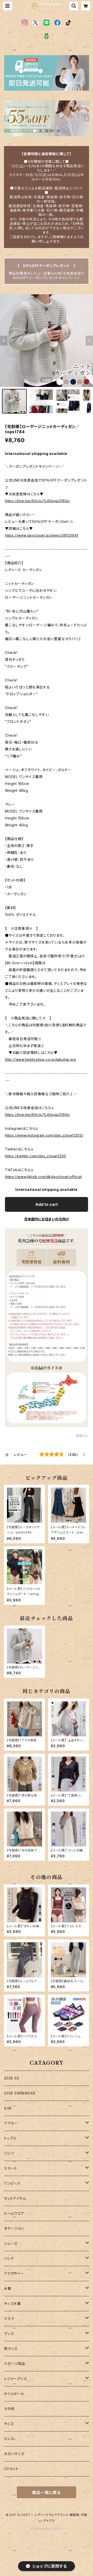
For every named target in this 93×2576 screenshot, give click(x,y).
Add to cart (46, 1204)
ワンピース (12, 2183)
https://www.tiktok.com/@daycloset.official (43, 1177)
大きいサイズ (14, 2454)
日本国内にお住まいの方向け (46, 1219)
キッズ (9, 2424)
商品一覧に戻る (46, 2492)
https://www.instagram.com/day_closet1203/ (44, 1135)
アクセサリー (14, 2273)
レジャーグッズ (15, 2379)
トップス (10, 2138)
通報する (82, 1436)
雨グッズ (10, 2348)
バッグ (9, 2258)
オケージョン (14, 2228)
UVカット (11, 2469)
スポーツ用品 (14, 2363)
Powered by (46, 2528)
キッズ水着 (12, 2303)
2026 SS (11, 2078)
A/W (7, 2108)
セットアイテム (15, 2198)
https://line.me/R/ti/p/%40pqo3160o (37, 501)
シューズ (10, 2243)
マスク (9, 2318)
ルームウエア (14, 2213)
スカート (10, 2168)
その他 (9, 2409)
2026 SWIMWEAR (19, 2093)
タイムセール (14, 2394)
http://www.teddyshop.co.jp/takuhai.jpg (40, 1059)
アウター (11, 2123)
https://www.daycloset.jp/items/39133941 (41, 535)
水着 (7, 2288)
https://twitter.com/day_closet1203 (35, 1156)
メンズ (9, 2439)
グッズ (9, 2333)
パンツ (9, 2153)
